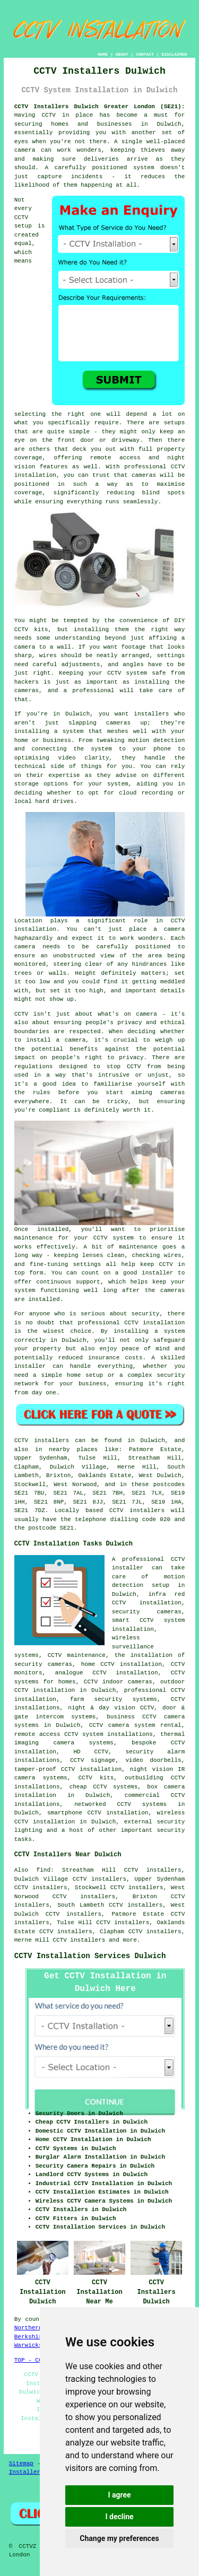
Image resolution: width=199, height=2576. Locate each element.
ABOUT (122, 54)
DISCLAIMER (174, 54)
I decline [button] (119, 2516)
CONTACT (145, 54)
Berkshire (30, 2337)
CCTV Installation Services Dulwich (90, 1956)
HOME (103, 54)
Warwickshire (35, 2345)
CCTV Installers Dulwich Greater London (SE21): (99, 106)
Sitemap (21, 2463)
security (171, 1830)
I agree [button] (119, 2495)
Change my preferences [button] (119, 2538)
